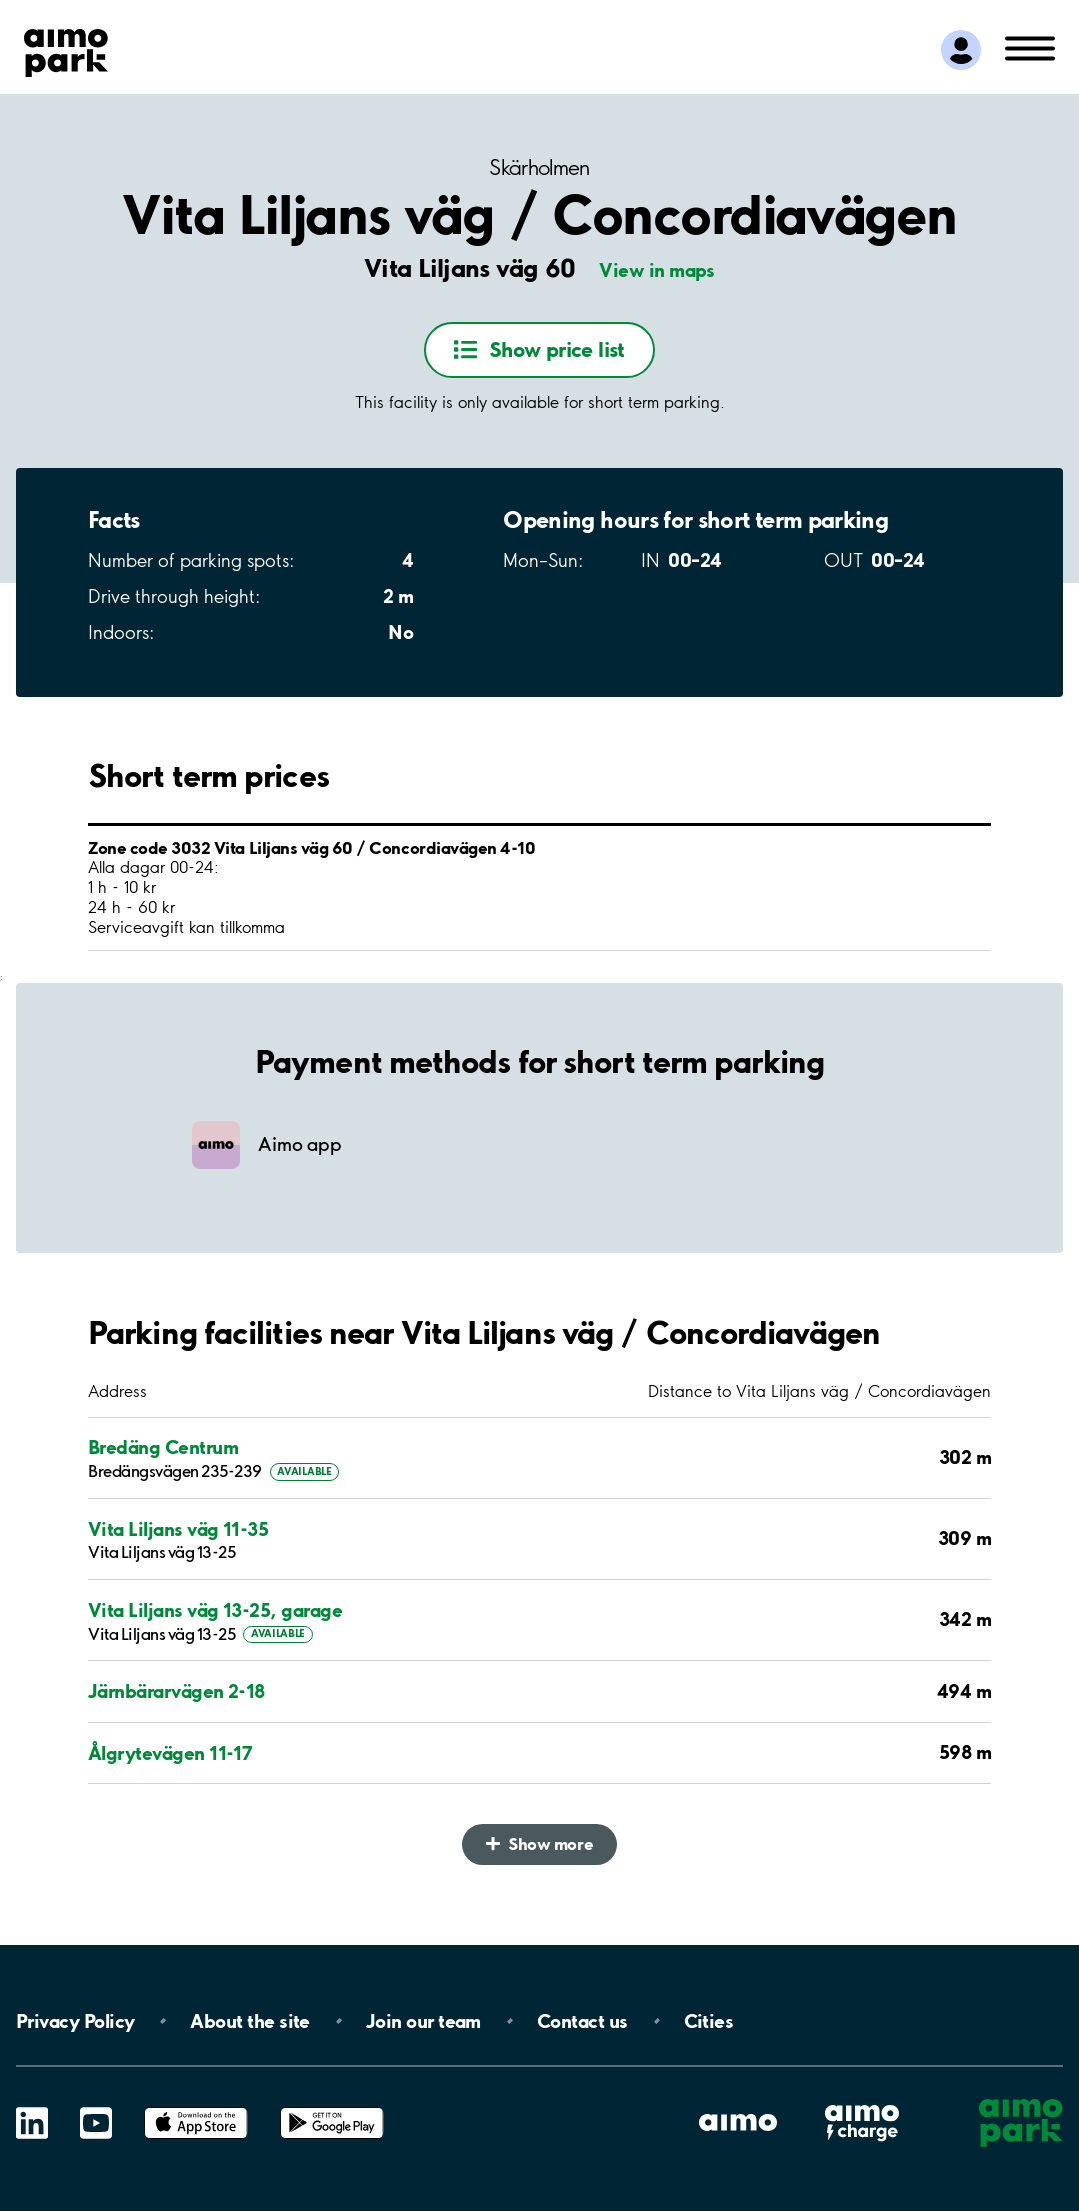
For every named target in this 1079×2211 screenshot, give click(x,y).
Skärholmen (539, 168)
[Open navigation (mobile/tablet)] (1030, 47)
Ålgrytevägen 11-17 (170, 1753)
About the (249, 2021)
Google (332, 2107)
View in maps (657, 270)
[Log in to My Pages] (961, 50)
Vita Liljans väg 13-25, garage (215, 1610)
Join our (423, 2021)
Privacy (75, 2021)
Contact (582, 2021)
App (196, 2107)
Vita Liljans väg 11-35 (178, 1529)
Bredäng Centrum (163, 1447)
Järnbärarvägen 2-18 (176, 1691)
